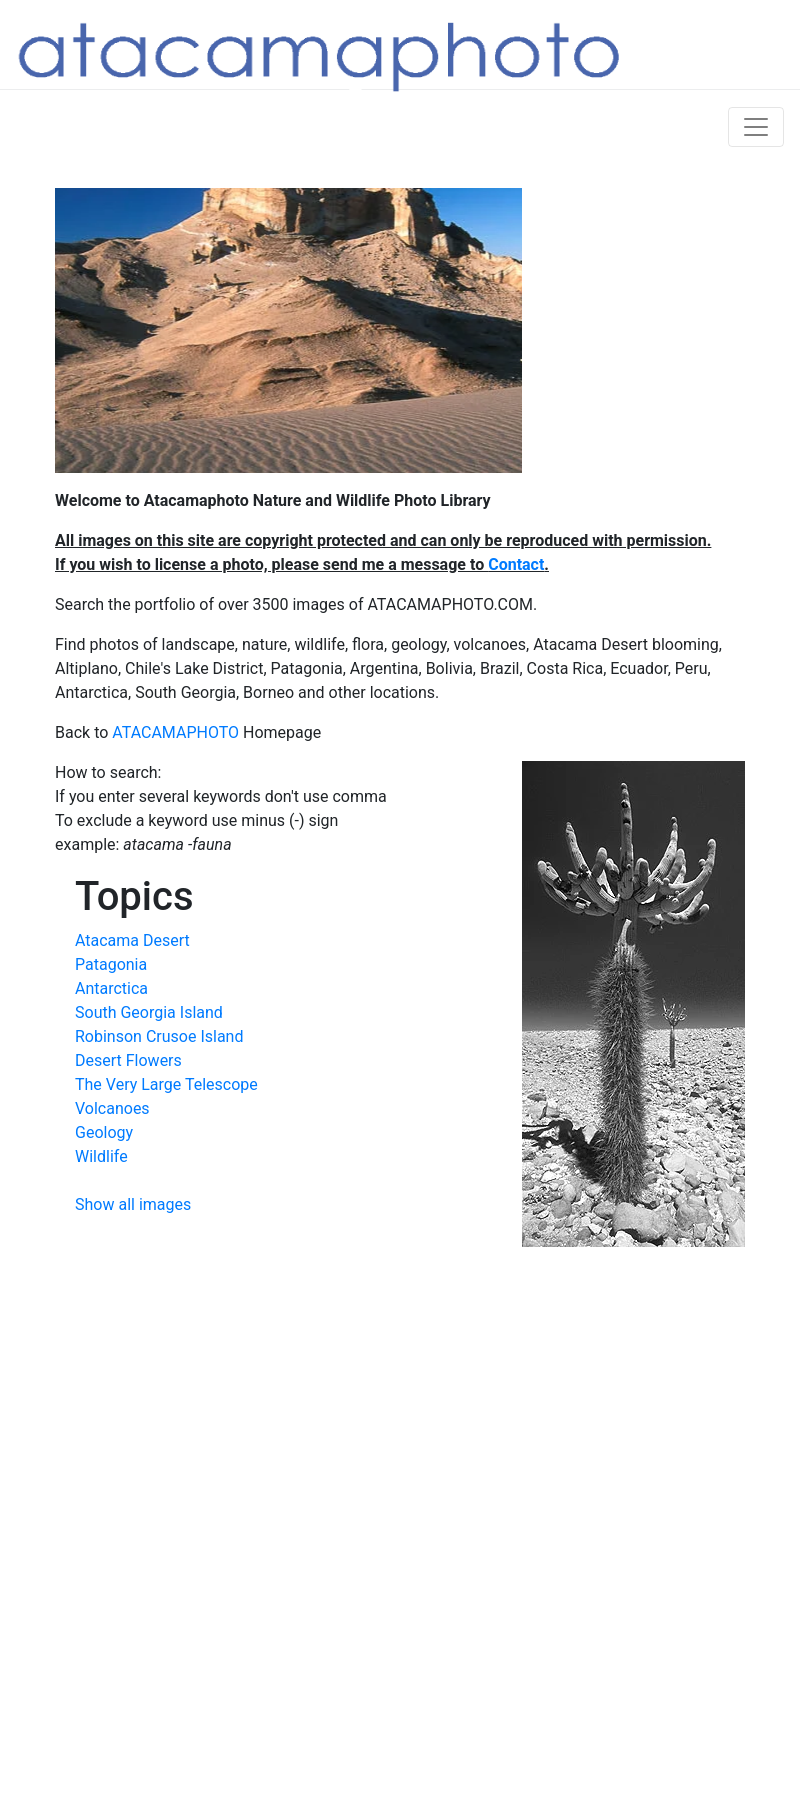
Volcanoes (112, 1108)
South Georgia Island (149, 1012)
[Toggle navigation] (756, 127)
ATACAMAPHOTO (175, 732)
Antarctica (111, 988)
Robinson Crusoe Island (159, 1036)
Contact (516, 564)
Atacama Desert (132, 940)
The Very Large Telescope (166, 1084)
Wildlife (101, 1156)
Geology (104, 1132)
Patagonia (111, 964)
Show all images (133, 1204)
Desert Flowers (128, 1060)
